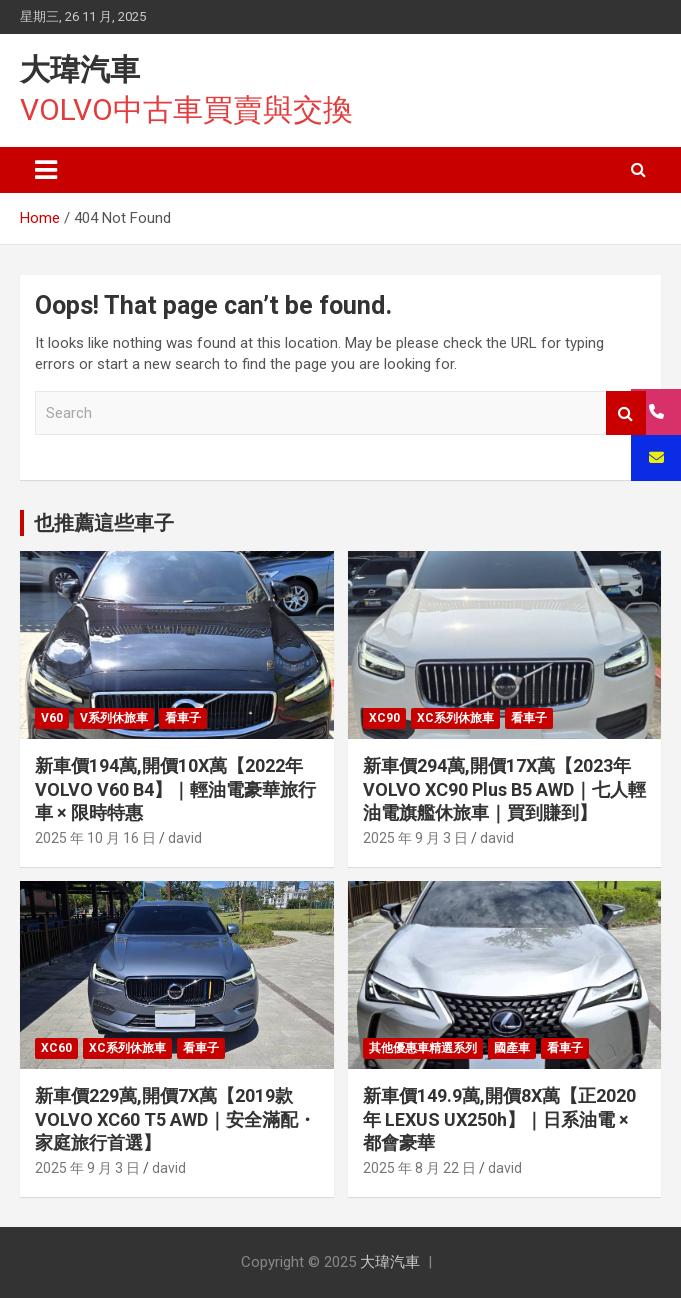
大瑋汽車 (80, 69)
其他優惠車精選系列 (423, 1048)
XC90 (384, 718)
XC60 (56, 1048)
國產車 (512, 1048)
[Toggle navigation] (46, 170)
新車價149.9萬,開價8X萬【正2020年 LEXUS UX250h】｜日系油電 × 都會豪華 (499, 1119)
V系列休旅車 (114, 718)
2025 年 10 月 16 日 (95, 838)
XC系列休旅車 (455, 718)
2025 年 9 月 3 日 (415, 838)
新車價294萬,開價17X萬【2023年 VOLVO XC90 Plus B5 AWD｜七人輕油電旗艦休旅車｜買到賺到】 (504, 789)
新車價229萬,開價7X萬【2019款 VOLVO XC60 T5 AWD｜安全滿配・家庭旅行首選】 (175, 1119)
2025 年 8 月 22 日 (419, 1168)
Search (626, 413)
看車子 (183, 718)
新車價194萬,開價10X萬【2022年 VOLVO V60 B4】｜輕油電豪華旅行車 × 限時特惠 (175, 789)
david (185, 838)
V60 (52, 718)
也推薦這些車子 (104, 523)
